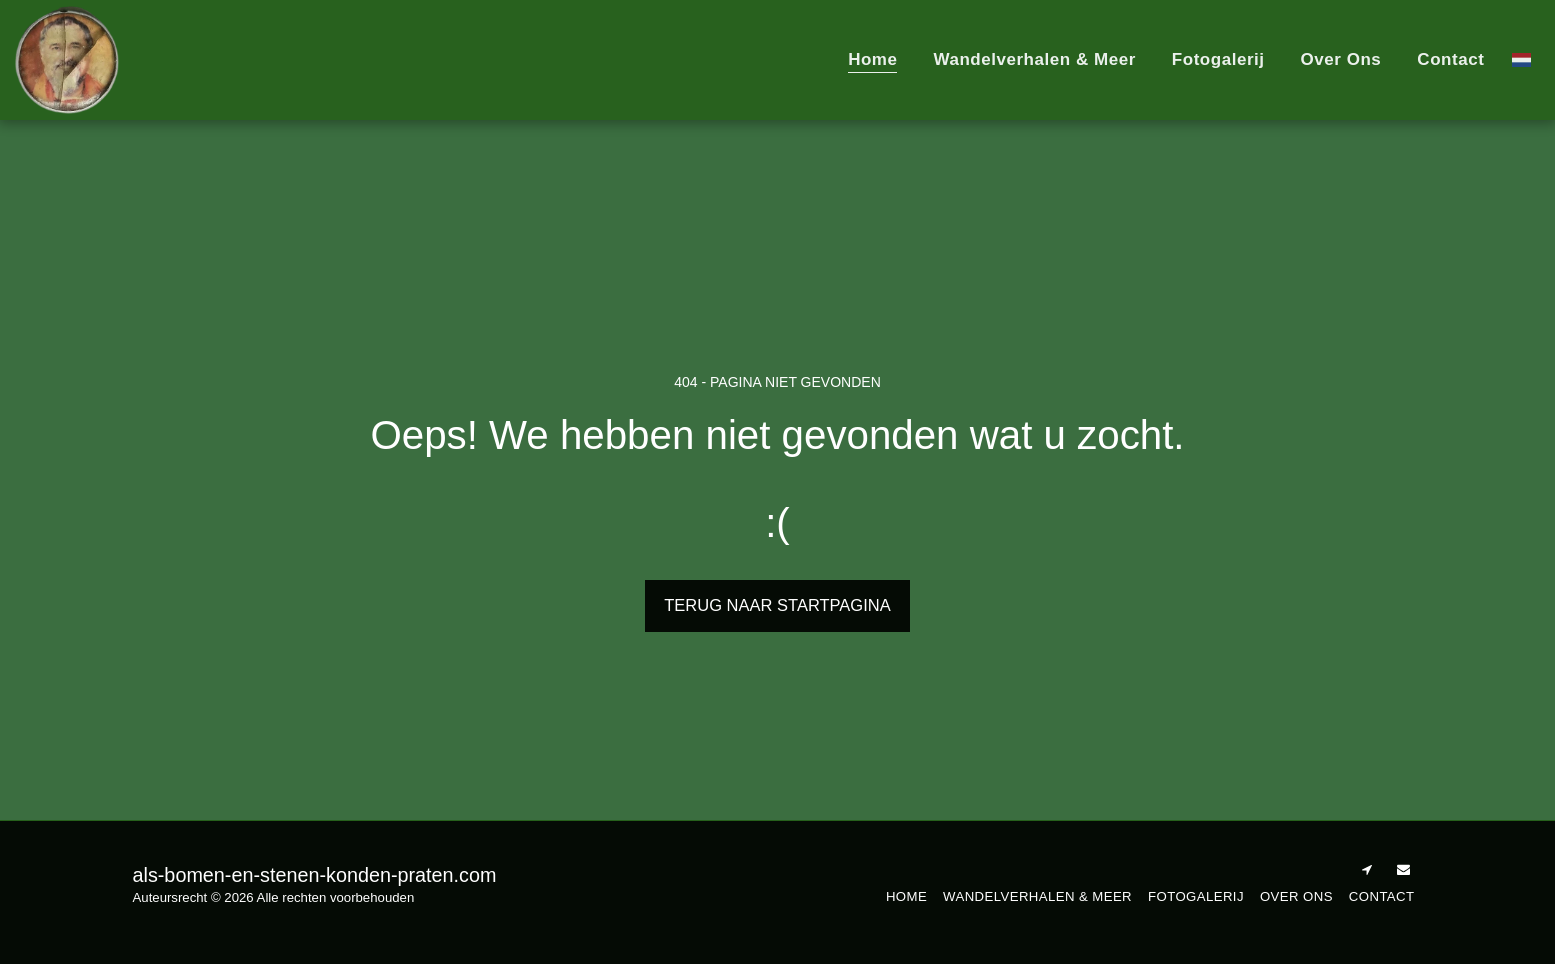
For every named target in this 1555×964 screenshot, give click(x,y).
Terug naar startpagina (777, 605)
